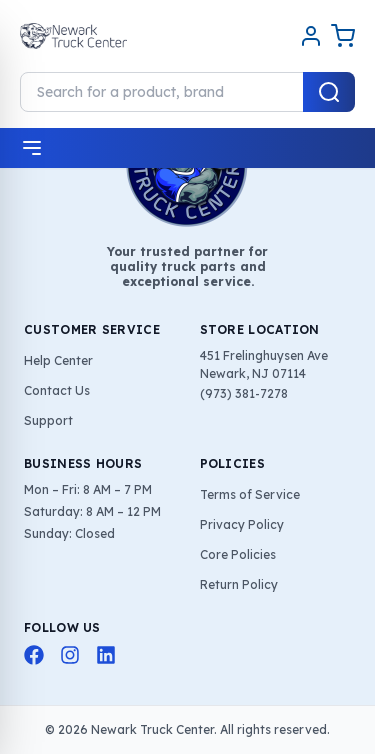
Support (48, 420)
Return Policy (239, 584)
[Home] (73, 36)
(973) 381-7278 (244, 393)
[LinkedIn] (106, 655)
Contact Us (57, 390)
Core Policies (238, 554)
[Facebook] (34, 655)
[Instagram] (70, 655)
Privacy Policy (242, 524)
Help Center (58, 360)
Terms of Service (250, 494)
